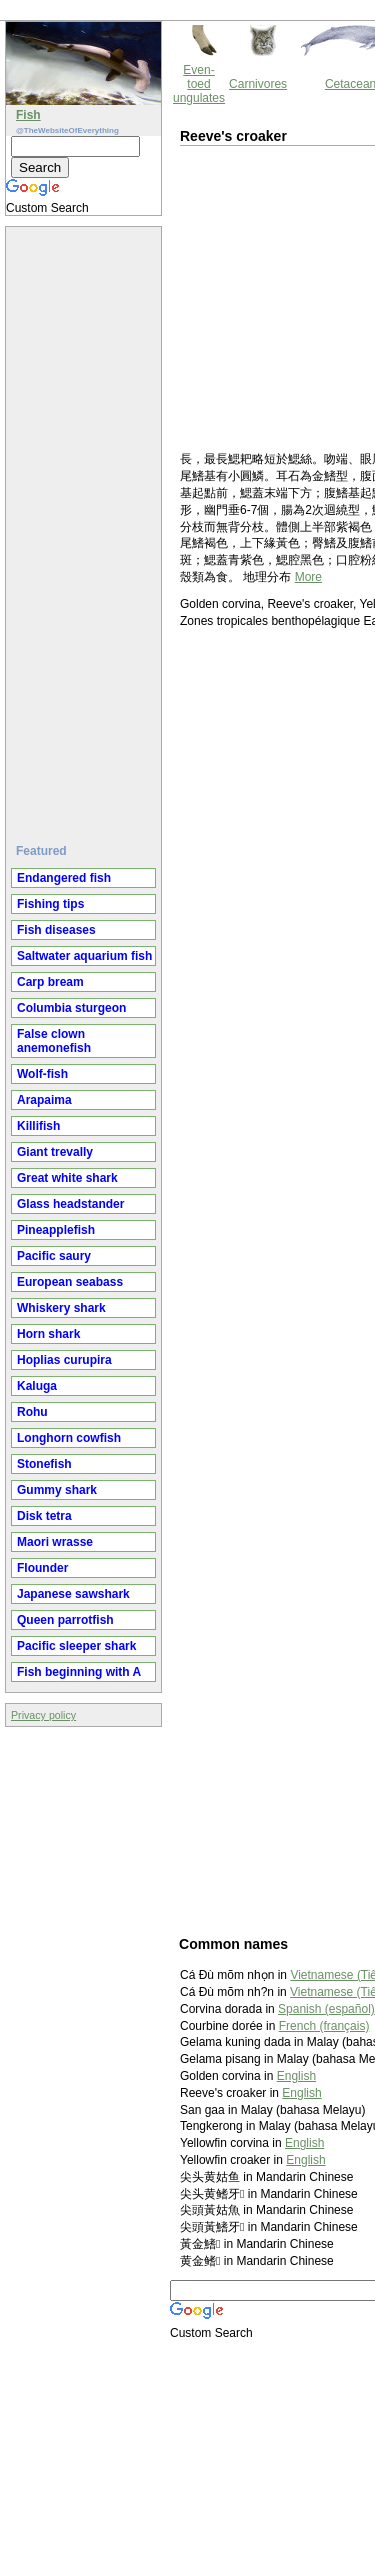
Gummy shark (57, 1490)
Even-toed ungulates (199, 84)
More (308, 577)
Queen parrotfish (65, 1620)
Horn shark (48, 1334)
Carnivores (258, 84)
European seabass (70, 1282)
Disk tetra (44, 1516)
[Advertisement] (86, 527)
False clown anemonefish (54, 1041)
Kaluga (37, 1386)
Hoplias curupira (64, 1360)
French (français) (324, 2026)
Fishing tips (50, 904)
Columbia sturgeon (71, 1008)
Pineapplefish (56, 1230)
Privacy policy (43, 1715)
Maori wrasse (55, 1542)
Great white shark (67, 1178)
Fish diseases (56, 930)
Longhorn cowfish (69, 1438)
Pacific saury (54, 1256)
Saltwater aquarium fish (84, 956)
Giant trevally (55, 1152)
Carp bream (50, 982)
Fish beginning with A (79, 1672)
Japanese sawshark (73, 1594)
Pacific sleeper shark (76, 1646)
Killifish (38, 1126)
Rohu (32, 1412)
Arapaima (44, 1100)
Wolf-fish (42, 1074)
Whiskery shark (61, 1308)
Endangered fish (64, 878)
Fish (28, 115)
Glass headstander (70, 1204)
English (296, 2076)
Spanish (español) (326, 2009)
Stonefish (44, 1464)
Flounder (42, 1568)
